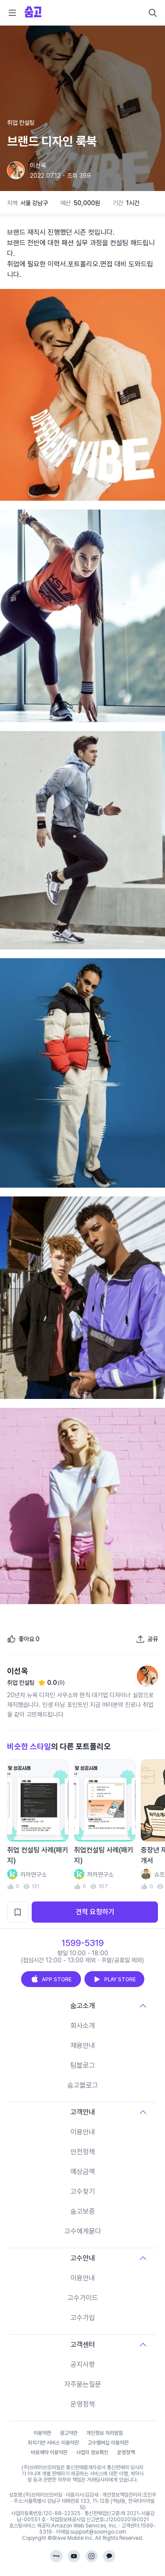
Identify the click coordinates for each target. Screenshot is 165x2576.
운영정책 (82, 2404)
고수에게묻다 (82, 2231)
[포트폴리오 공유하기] (147, 1639)
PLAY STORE (114, 1979)
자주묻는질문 (82, 2384)
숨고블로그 (82, 2085)
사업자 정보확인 (92, 2452)
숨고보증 (82, 2211)
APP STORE (51, 1979)
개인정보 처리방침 (104, 2433)
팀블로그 (82, 2065)
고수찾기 (82, 2191)
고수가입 (82, 2318)
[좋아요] (23, 1639)
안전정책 (82, 2152)
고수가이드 (82, 2298)
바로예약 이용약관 (49, 2452)
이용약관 (42, 2433)
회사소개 (82, 2025)
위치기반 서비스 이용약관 (53, 2443)
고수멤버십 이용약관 (108, 2443)
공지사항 (82, 2364)
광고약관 (68, 2433)
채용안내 (82, 2045)
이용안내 (82, 2132)
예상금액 (82, 2171)
